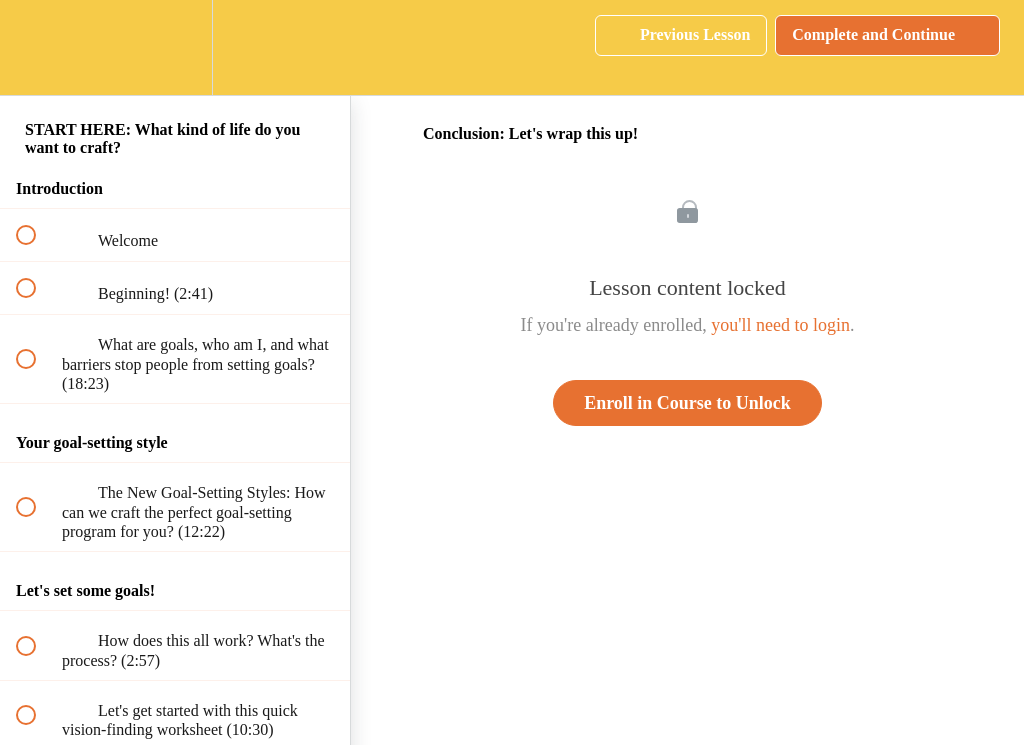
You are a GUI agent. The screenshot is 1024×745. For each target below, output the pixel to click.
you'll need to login (780, 325)
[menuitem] (175, 47)
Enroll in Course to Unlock (687, 403)
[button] (37, 47)
